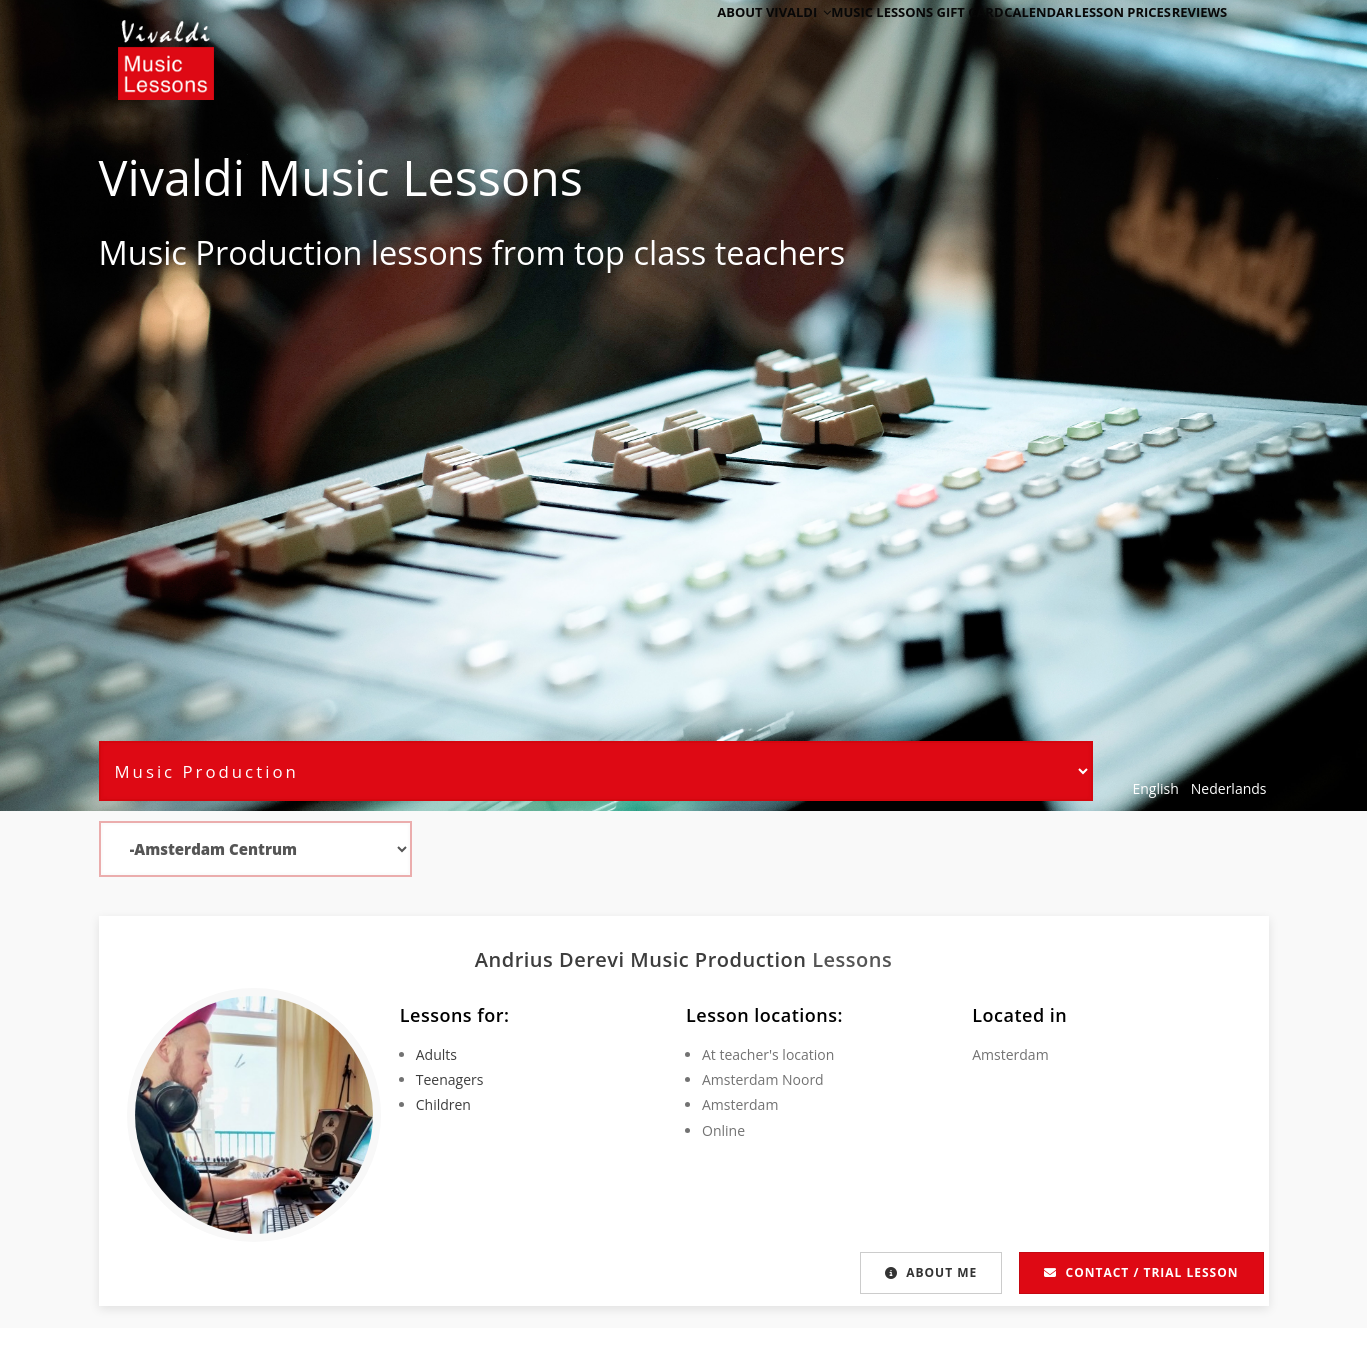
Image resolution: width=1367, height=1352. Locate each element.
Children (443, 1104)
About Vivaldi (710, 42)
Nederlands (1229, 788)
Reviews (1190, 42)
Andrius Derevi (553, 959)
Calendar (998, 42)
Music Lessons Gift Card (864, 42)
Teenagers (450, 1079)
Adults (436, 1054)
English (1156, 788)
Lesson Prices (1097, 42)
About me (929, 1272)
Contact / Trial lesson (1141, 1272)
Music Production (231, 252)
